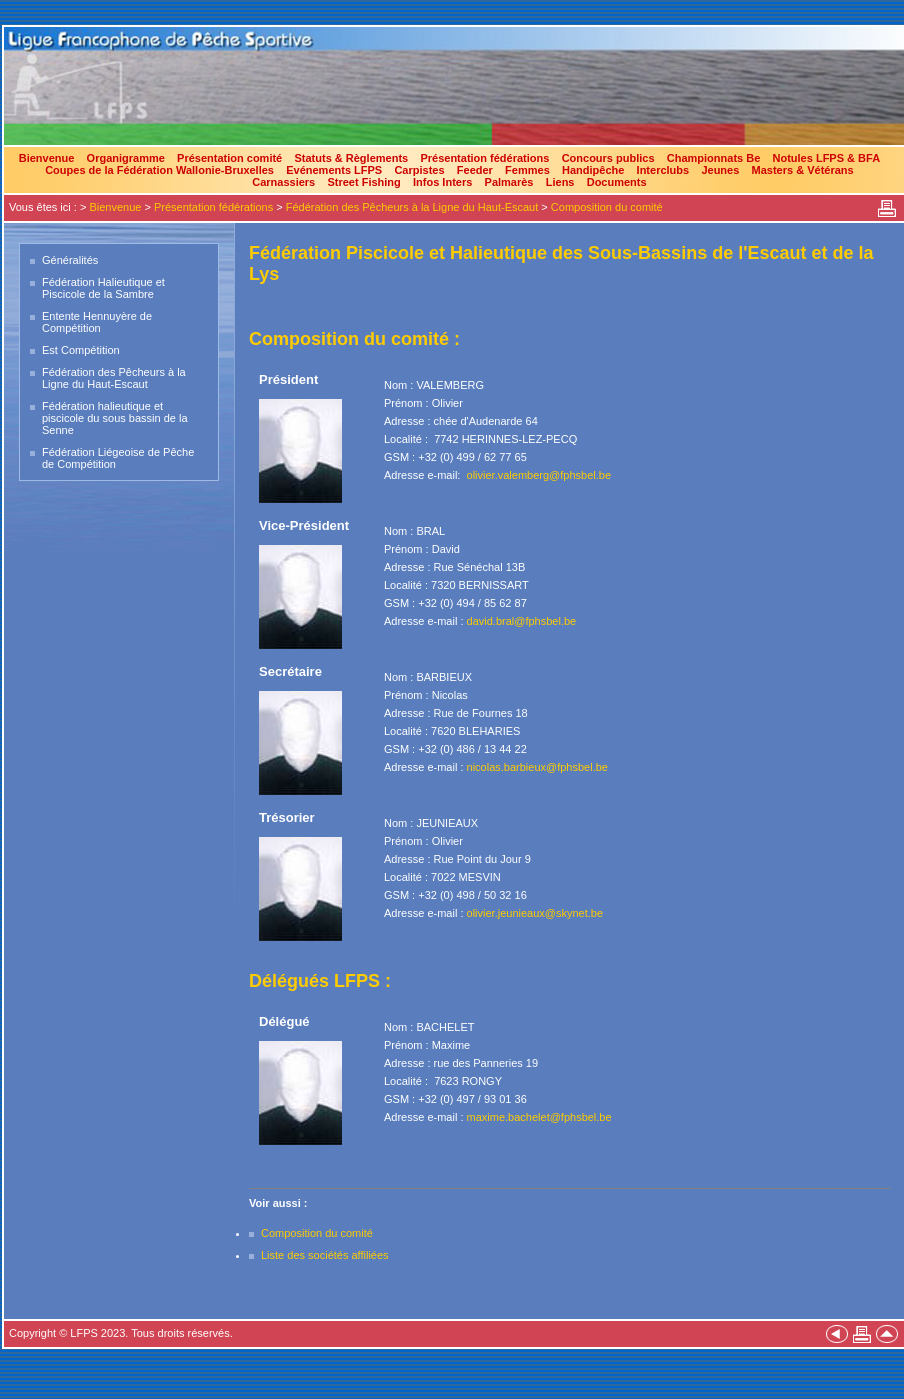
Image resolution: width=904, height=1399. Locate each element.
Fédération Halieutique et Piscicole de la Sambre (103, 288)
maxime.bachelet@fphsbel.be (539, 1117)
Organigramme (126, 158)
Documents (617, 182)
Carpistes (419, 170)
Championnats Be (714, 158)
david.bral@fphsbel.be (522, 621)
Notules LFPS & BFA (827, 158)
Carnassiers (283, 182)
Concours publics (608, 158)
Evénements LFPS (334, 170)
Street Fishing (363, 182)
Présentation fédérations (484, 158)
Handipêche (593, 170)
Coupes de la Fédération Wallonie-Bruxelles (159, 170)
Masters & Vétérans (803, 170)
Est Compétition (81, 350)
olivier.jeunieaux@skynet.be (535, 913)
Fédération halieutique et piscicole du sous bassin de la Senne (115, 418)
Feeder (475, 170)
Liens (560, 182)
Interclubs (663, 170)
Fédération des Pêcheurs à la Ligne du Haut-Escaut (412, 207)
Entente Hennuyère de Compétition (97, 322)
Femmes (527, 170)
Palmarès (509, 182)
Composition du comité (607, 207)
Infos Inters (442, 182)
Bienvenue (47, 158)
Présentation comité (229, 158)
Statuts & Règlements (351, 158)
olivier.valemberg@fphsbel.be (539, 475)
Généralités (70, 260)
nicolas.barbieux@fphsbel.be (537, 767)
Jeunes (720, 170)
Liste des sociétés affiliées (325, 1255)
